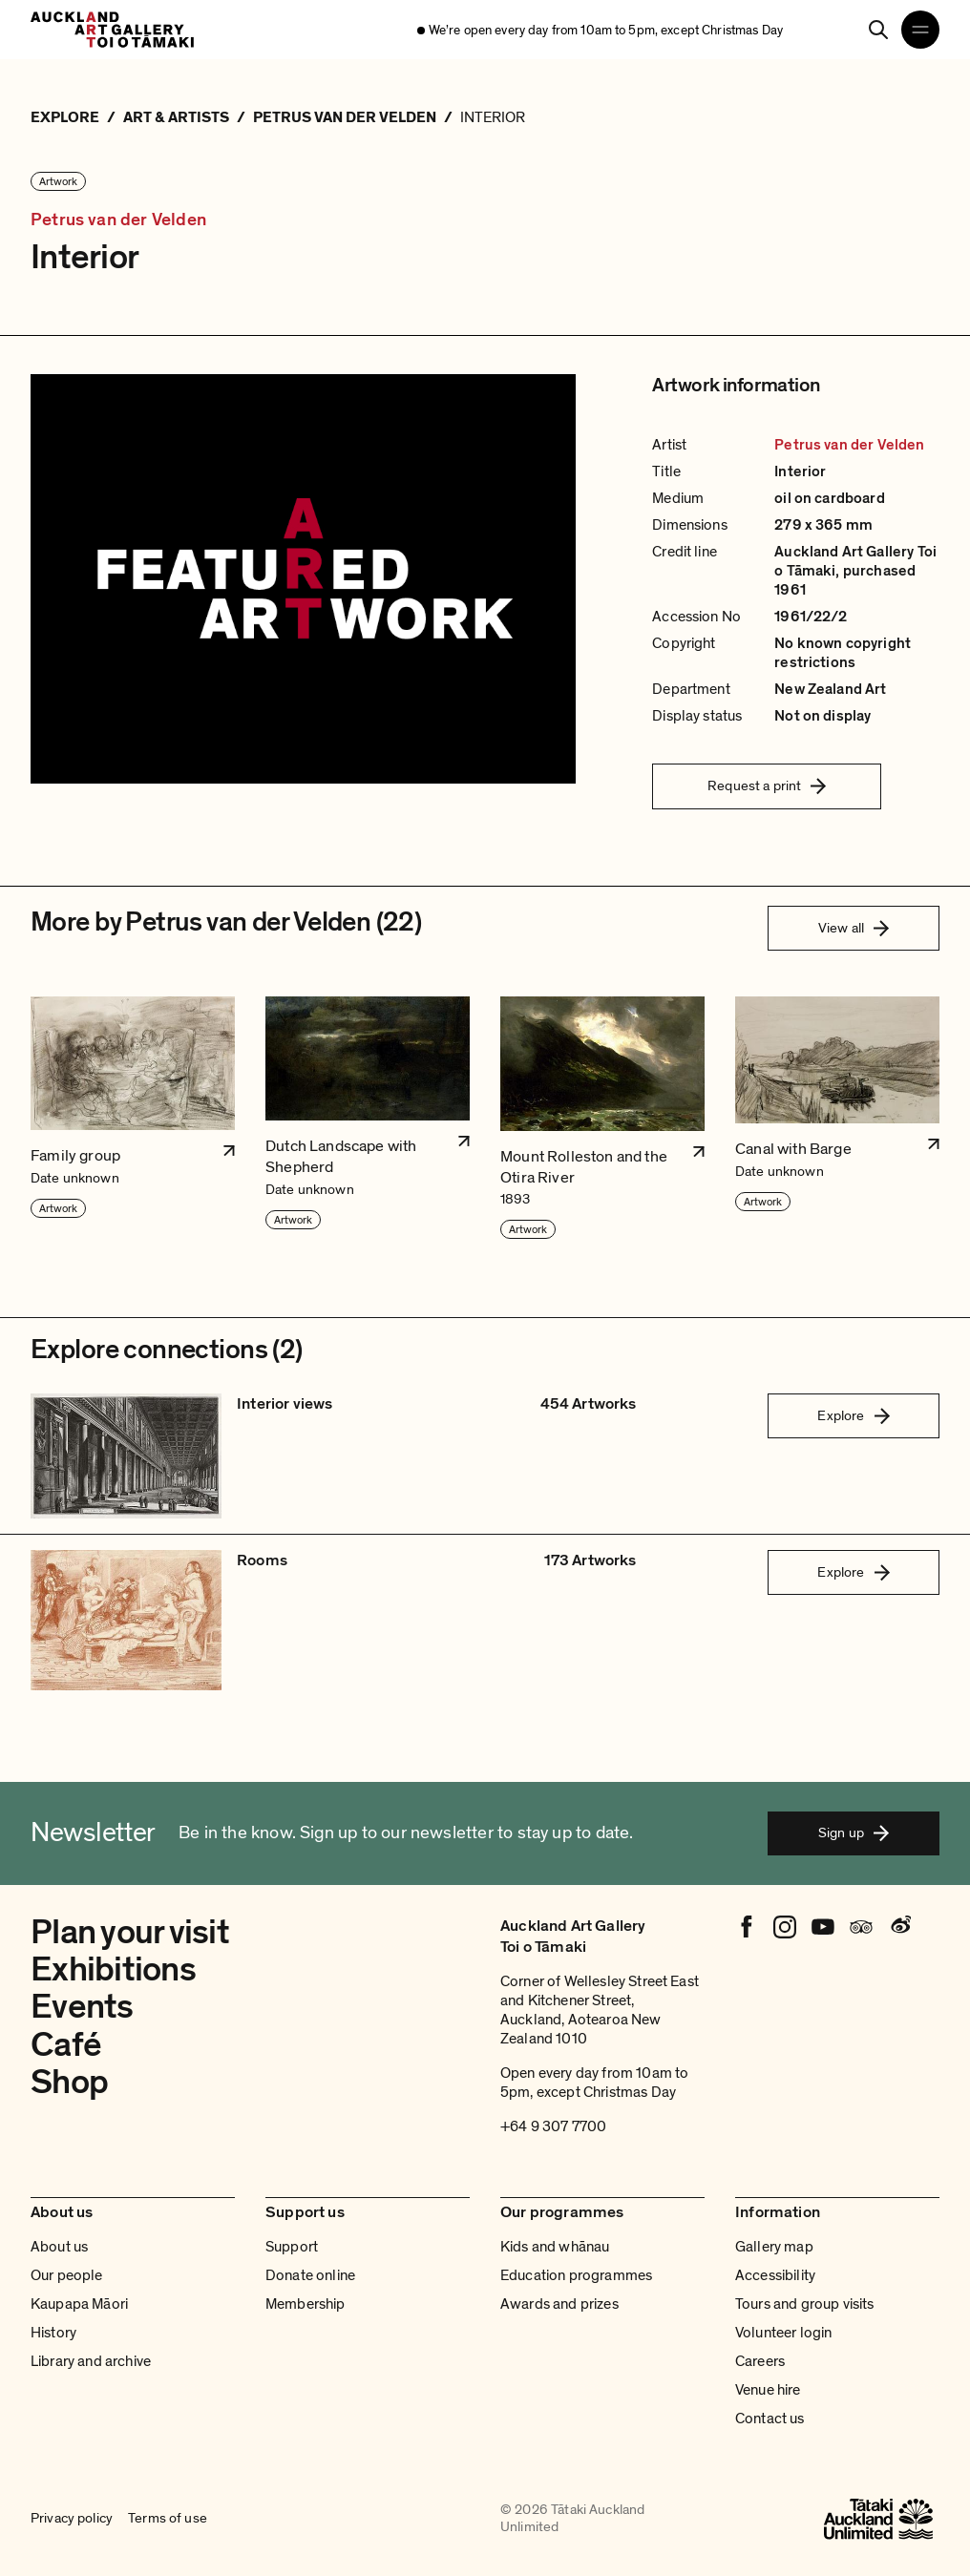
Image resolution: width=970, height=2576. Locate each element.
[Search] (878, 29)
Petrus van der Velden (118, 220)
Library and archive (91, 2361)
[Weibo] (899, 1927)
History (53, 2332)
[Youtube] (823, 1927)
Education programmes (576, 2275)
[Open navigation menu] (920, 29)
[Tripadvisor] (861, 1927)
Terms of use (167, 2518)
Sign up (853, 1832)
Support (291, 2246)
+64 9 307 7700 (553, 2126)
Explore (853, 1415)
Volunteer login (783, 2332)
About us (59, 2246)
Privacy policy (72, 2518)
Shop (69, 2082)
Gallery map (774, 2246)
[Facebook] (746, 1927)
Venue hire (768, 2389)
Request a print (766, 785)
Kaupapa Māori (79, 2303)
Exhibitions (113, 1969)
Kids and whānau (554, 2246)
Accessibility (775, 2275)
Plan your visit (130, 1932)
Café (66, 2044)
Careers (760, 2361)
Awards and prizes (559, 2303)
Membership (305, 2303)
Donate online (310, 2275)
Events (82, 2006)
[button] (133, 1118)
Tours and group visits (805, 2303)
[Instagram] (784, 1927)
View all (853, 927)
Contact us (770, 2418)
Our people (67, 2275)
